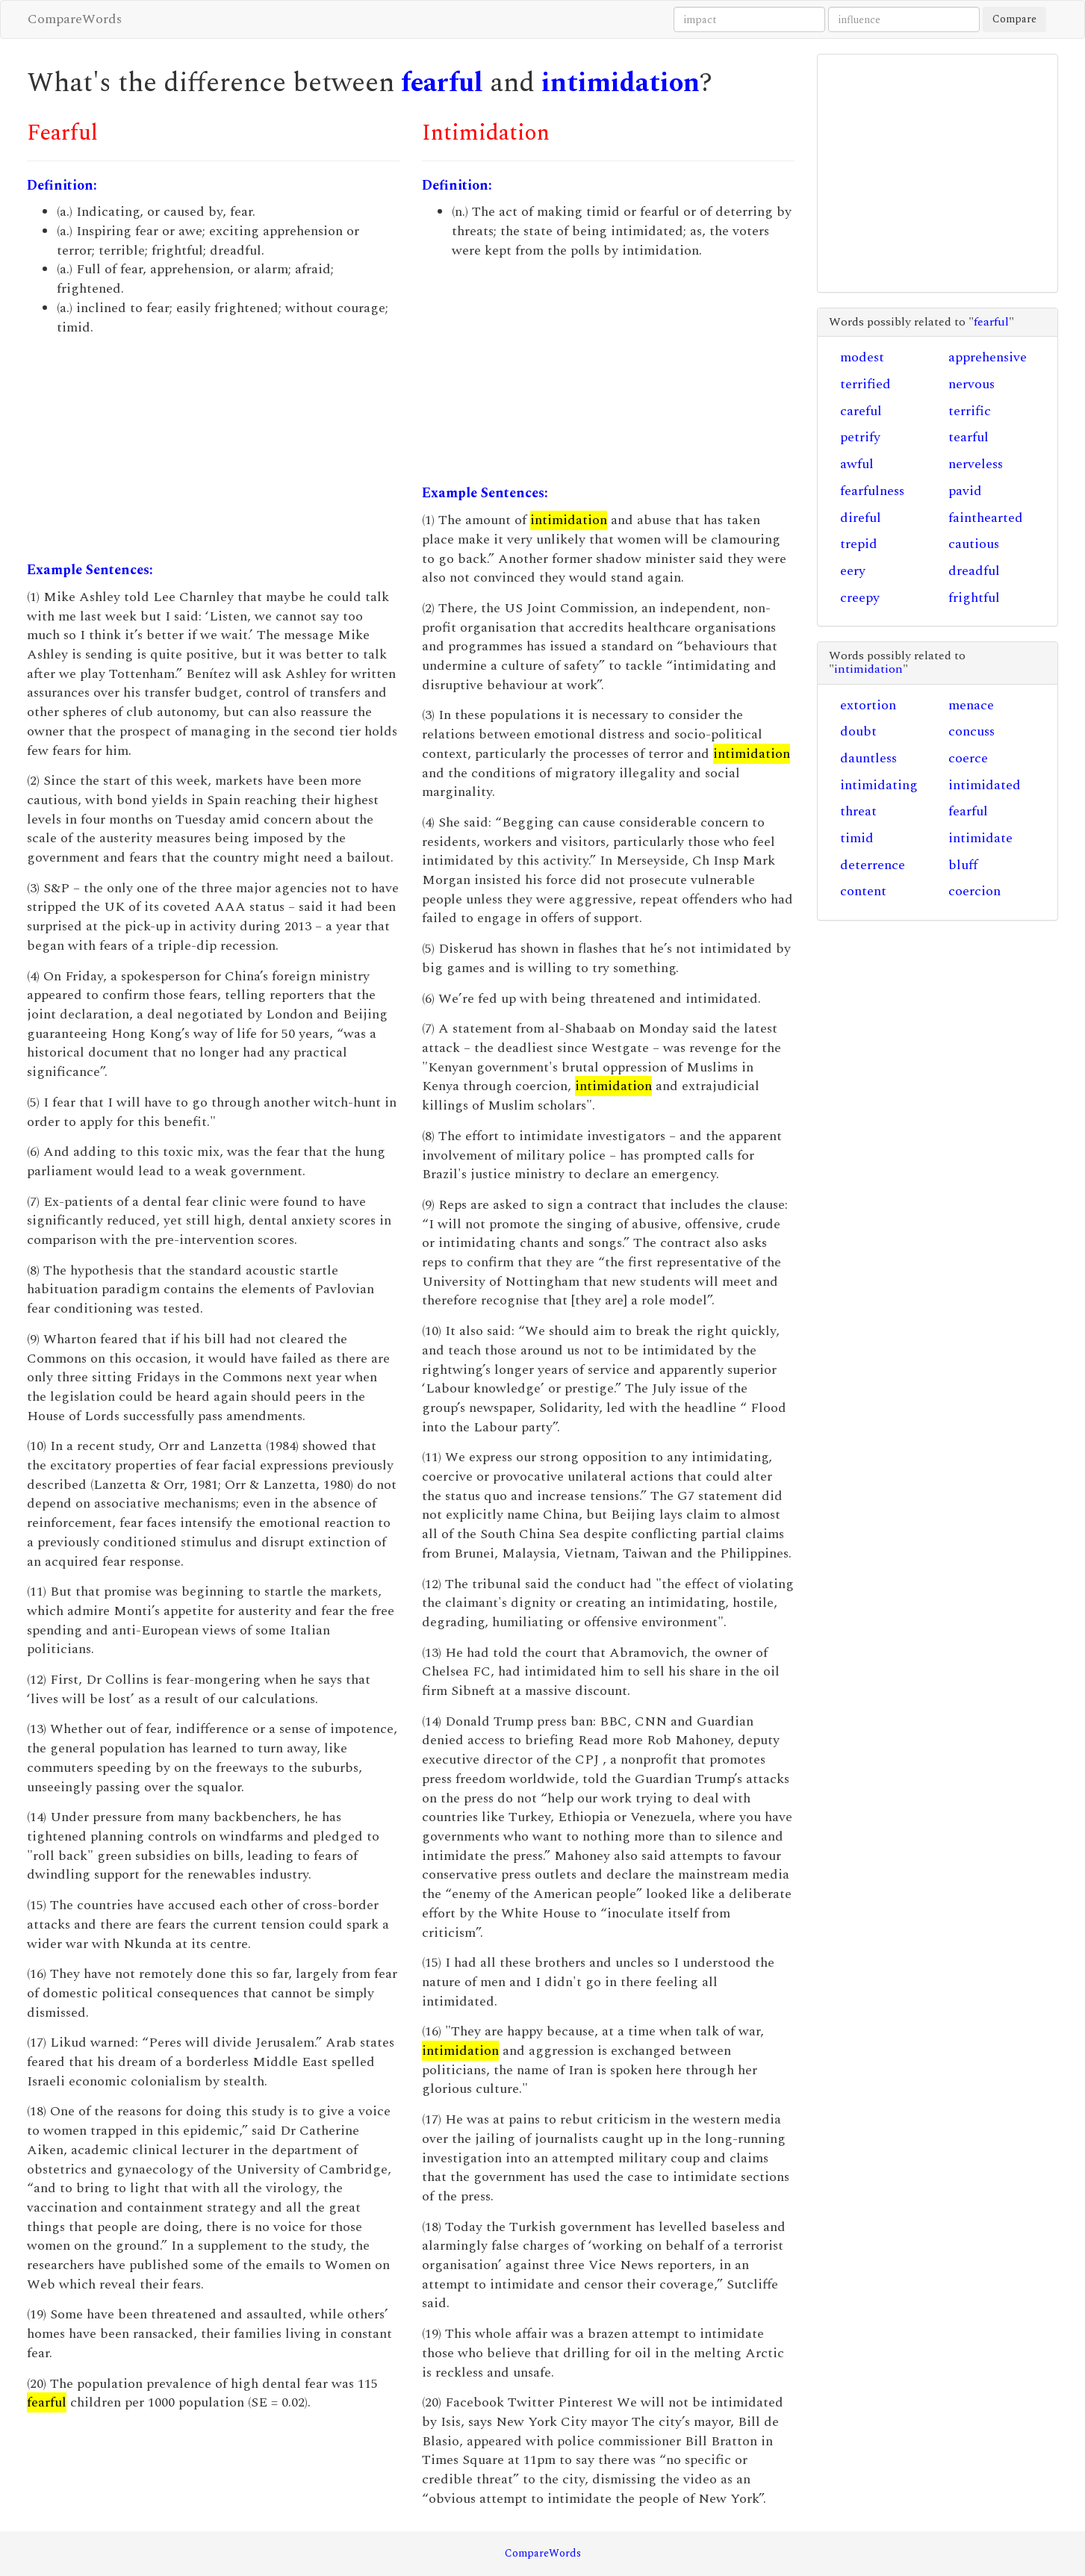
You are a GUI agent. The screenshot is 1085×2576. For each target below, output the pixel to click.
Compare (1014, 19)
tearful (968, 437)
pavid (965, 491)
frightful (974, 598)
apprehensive (987, 357)
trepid (858, 544)
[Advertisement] (213, 448)
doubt (858, 731)
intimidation (620, 83)
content (863, 891)
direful (860, 518)
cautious (973, 544)
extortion (868, 705)
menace (971, 705)
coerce (968, 758)
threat (858, 811)
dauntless (868, 758)
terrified (865, 384)
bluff (962, 865)
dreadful (974, 571)
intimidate (980, 838)
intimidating (879, 785)
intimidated (984, 785)
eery (852, 571)
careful (861, 411)
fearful (442, 83)
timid (857, 838)
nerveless (975, 464)
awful (857, 464)
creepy (860, 598)
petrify (860, 437)
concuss (971, 731)
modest (862, 357)
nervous (971, 384)
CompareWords (75, 19)
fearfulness (872, 491)
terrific (969, 411)
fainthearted (985, 518)
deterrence (872, 865)
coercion (974, 891)
